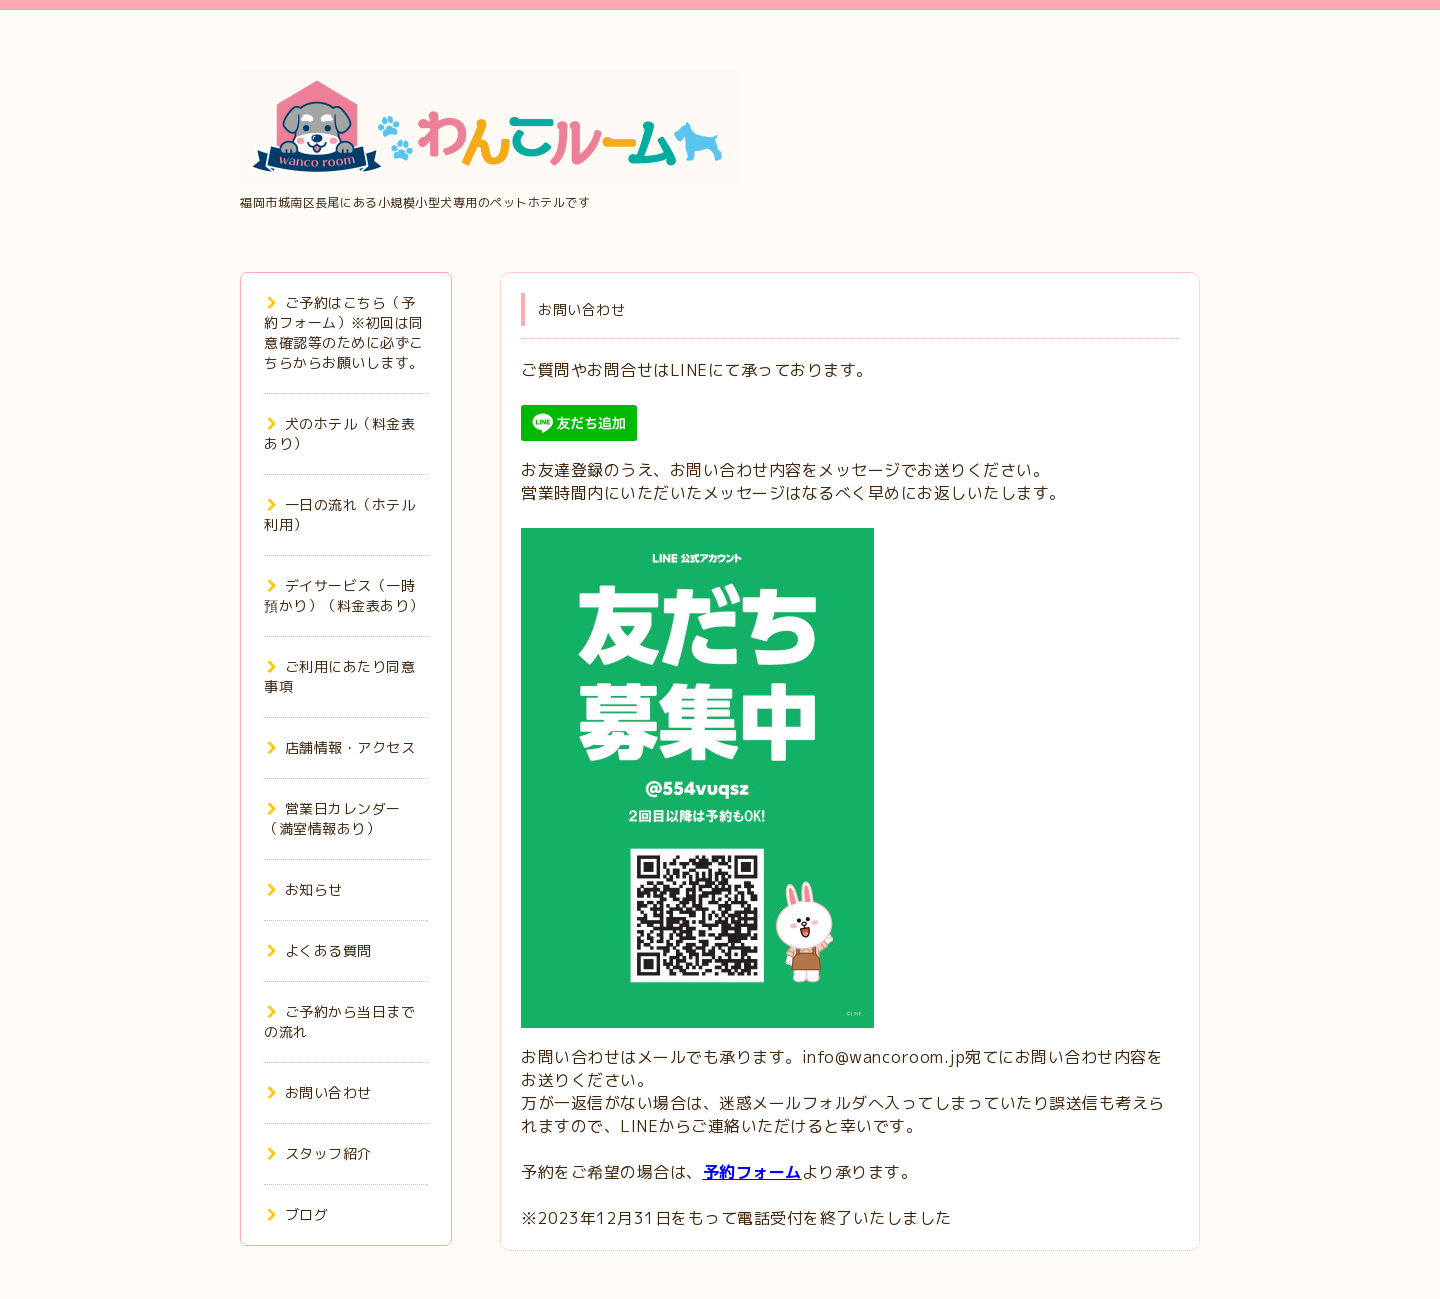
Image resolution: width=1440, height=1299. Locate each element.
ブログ (297, 1214)
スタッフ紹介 (319, 1153)
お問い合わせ (319, 1092)
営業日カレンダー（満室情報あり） (332, 818)
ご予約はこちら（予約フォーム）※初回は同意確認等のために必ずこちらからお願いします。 (344, 332)
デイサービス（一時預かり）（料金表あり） (344, 595)
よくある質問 (319, 950)
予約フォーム (752, 1172)
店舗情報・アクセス (341, 747)
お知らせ (305, 889)
